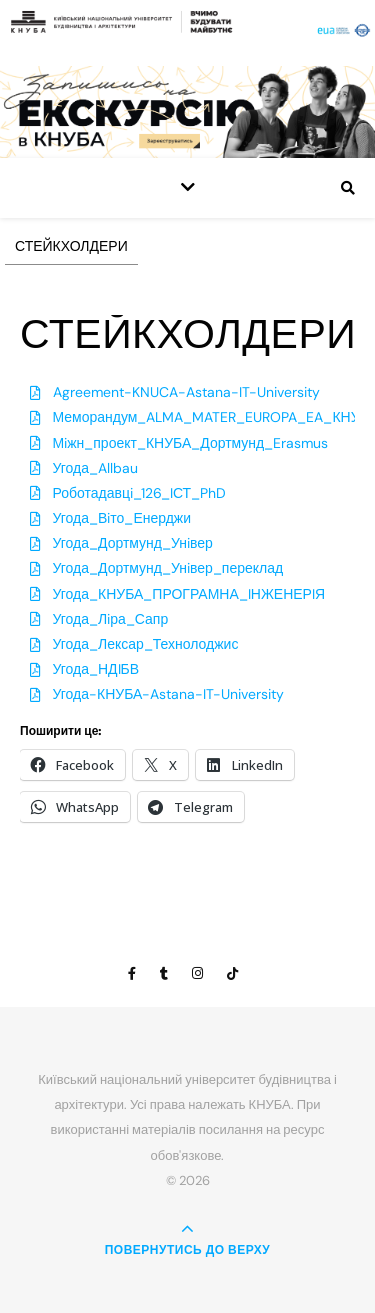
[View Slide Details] (187, 112)
